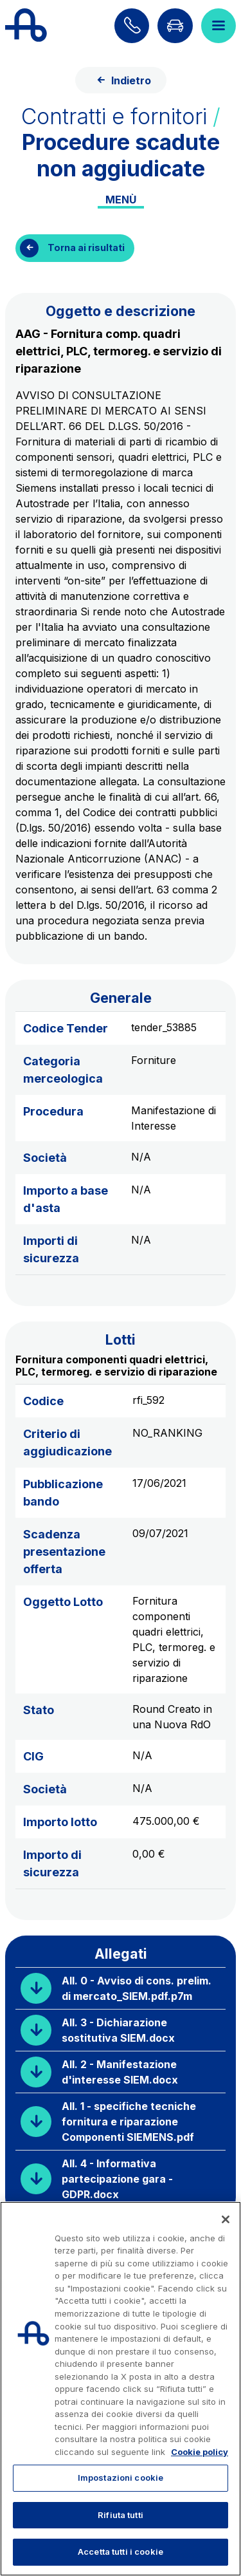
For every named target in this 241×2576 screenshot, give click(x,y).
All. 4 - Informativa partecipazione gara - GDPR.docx (117, 2179)
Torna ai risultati (86, 247)
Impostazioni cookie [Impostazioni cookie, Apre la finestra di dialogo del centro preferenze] (120, 2477)
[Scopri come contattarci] (131, 25)
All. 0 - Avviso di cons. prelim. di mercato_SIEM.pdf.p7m (136, 1988)
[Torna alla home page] (26, 25)
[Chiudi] (225, 2219)
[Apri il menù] (218, 25)
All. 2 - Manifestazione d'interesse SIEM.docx (120, 2072)
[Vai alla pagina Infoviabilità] (174, 25)
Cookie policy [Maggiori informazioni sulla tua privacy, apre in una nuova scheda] (199, 2452)
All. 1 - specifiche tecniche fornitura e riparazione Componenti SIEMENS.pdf (129, 2121)
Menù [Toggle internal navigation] (120, 199)
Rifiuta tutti (120, 2515)
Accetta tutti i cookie (120, 2551)
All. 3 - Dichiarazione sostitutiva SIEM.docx (118, 2030)
